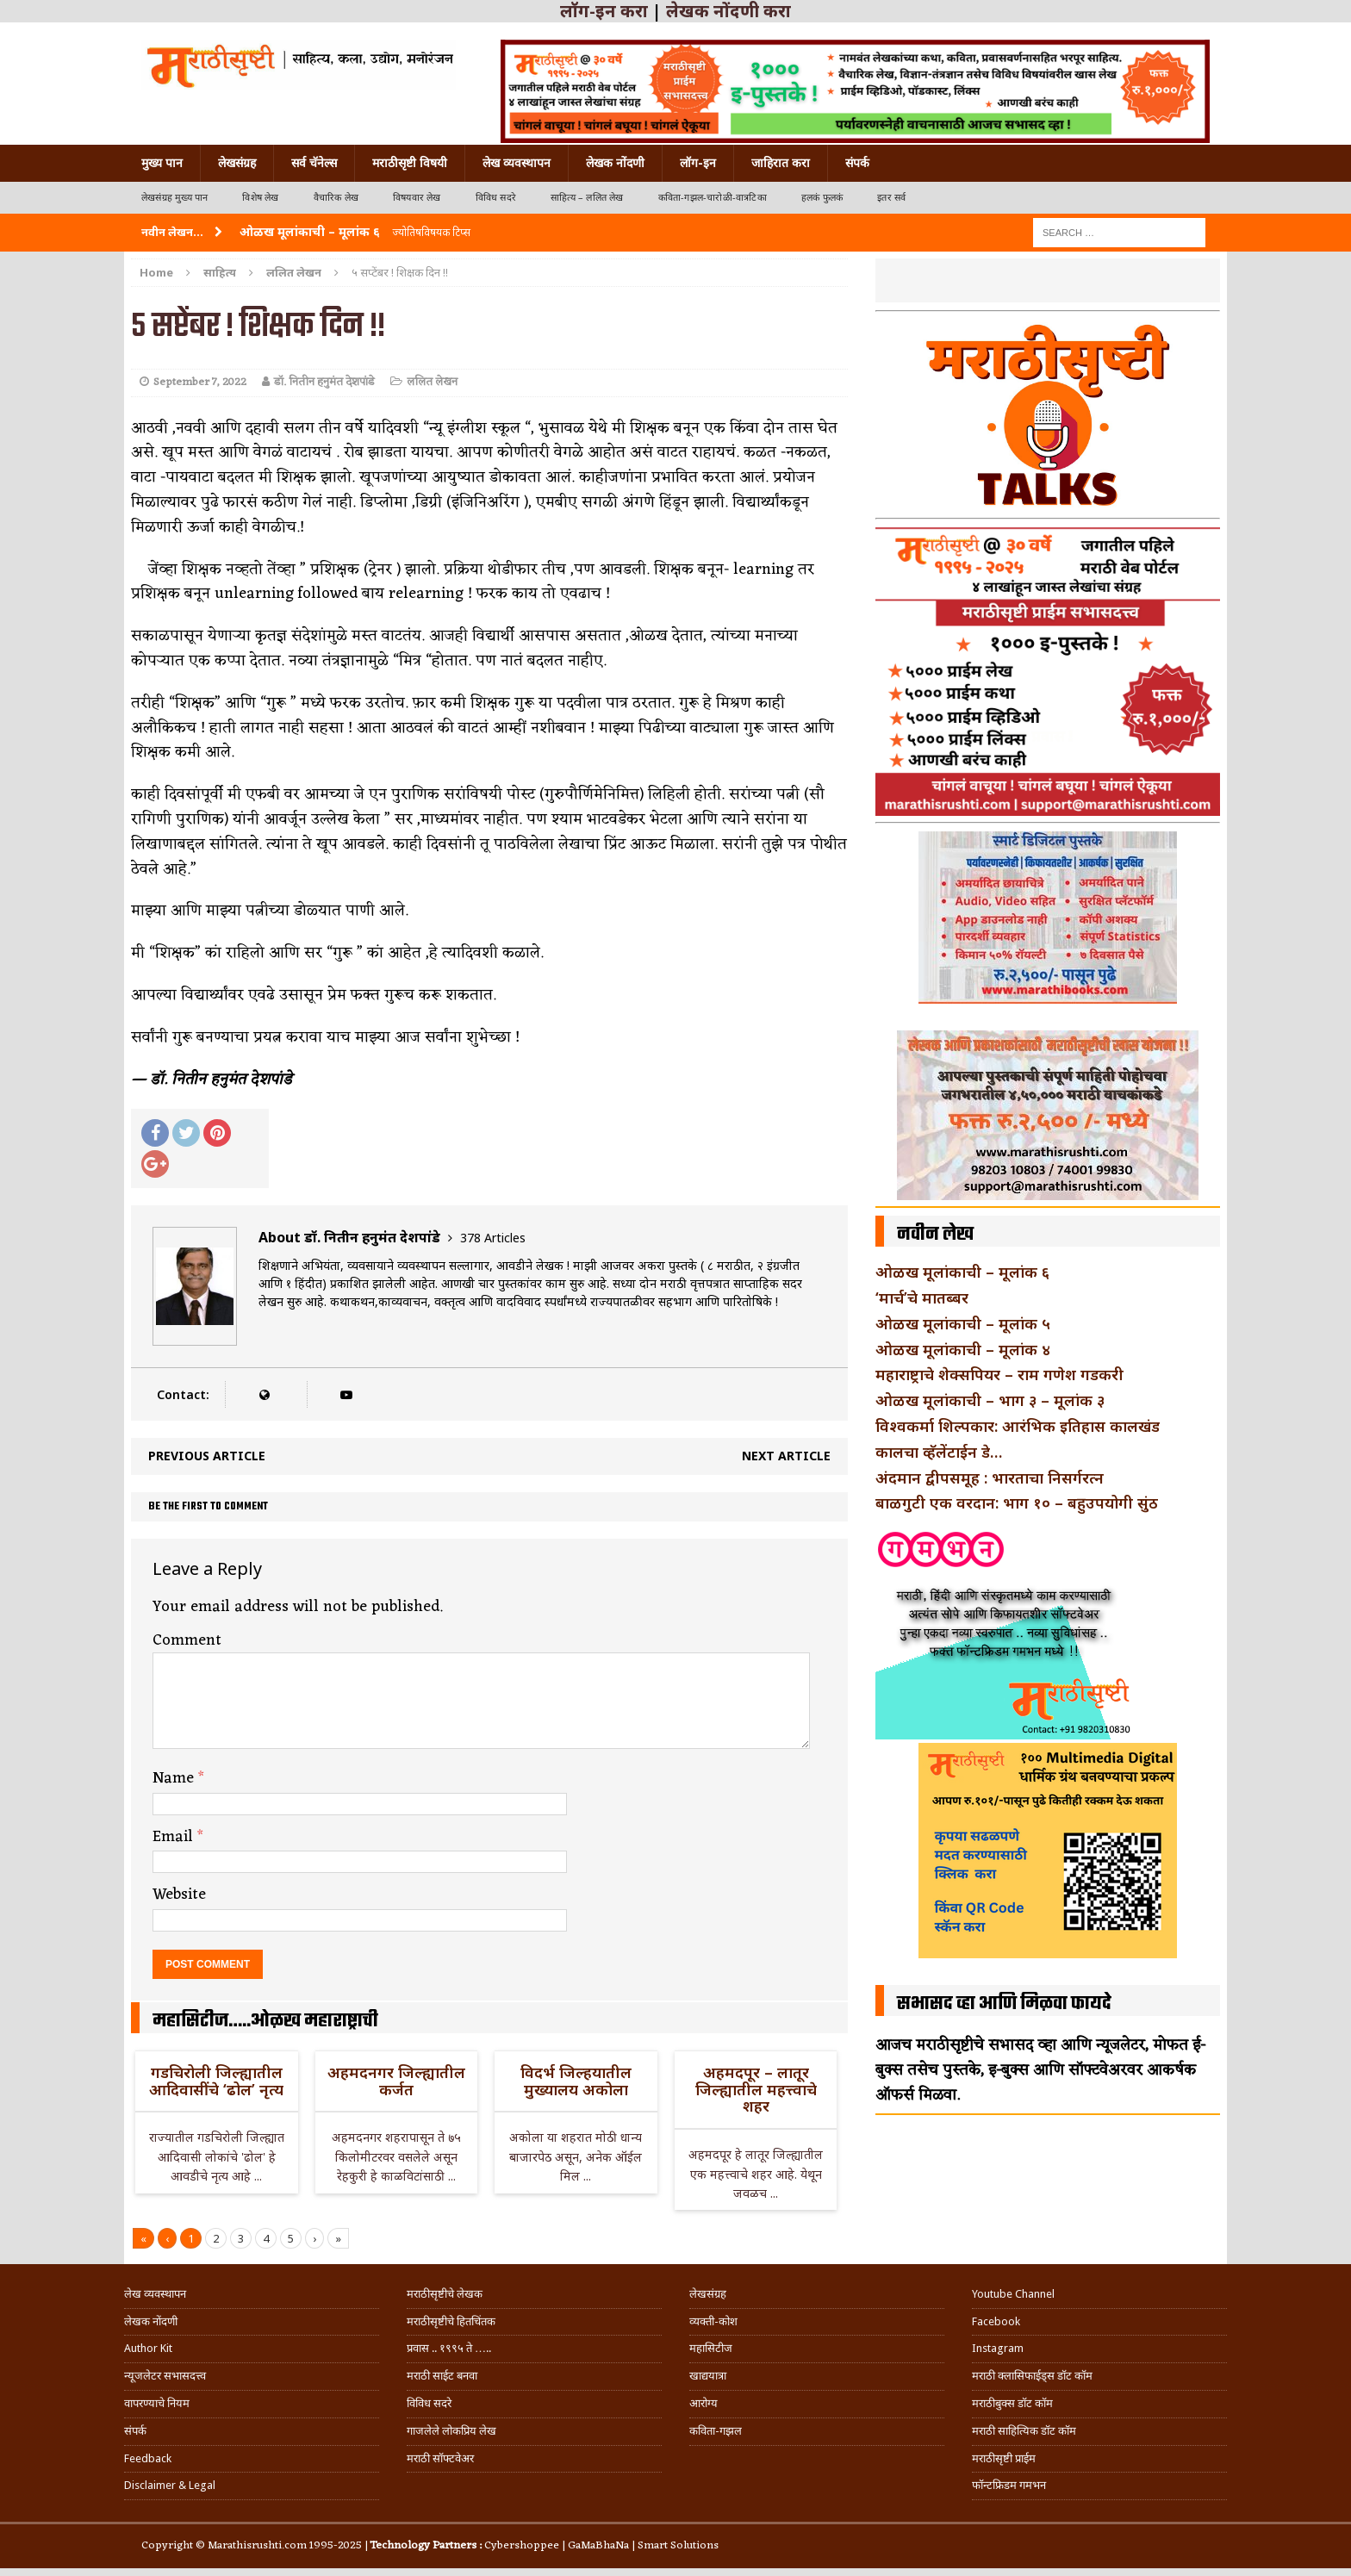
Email (175, 1837)
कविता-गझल (715, 2430)
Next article (786, 1455)
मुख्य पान (162, 163)
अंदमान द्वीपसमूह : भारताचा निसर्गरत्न (989, 1477)
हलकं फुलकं (822, 197)
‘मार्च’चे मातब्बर (921, 1297)
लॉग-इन (698, 163)
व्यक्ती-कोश (713, 2321)
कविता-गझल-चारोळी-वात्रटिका (712, 197)
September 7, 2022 (199, 382)
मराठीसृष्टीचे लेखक (444, 2293)
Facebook (996, 2321)
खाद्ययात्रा (707, 2375)
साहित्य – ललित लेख (587, 197)
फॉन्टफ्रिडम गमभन (1009, 2485)
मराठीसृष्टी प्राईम (1004, 2458)
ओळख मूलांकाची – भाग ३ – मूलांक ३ (990, 1400)
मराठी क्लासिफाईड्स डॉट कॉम (1032, 2375)
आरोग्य (703, 2403)
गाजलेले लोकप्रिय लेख (451, 2430)
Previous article (206, 1455)
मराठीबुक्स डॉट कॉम (1012, 2403)
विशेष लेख (260, 197)
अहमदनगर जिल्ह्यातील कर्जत (396, 2081)
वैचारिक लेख (336, 197)
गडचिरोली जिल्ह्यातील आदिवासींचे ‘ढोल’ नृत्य (216, 2081)
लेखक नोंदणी (615, 163)
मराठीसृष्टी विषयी (409, 163)
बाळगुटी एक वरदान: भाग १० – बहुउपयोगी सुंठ (1016, 1502)
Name (175, 1778)
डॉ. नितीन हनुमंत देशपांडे (324, 382)
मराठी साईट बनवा (442, 2375)
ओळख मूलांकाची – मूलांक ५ (962, 1323)
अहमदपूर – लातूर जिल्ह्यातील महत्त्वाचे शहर (756, 2089)
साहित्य (219, 272)
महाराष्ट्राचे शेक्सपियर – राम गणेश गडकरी (999, 1374)
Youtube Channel (1013, 2293)
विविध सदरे (496, 197)
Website (179, 1894)
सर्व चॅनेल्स (314, 163)
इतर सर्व (891, 197)
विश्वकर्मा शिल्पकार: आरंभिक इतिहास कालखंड (1017, 1426)
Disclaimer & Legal (169, 2485)
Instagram (998, 2348)
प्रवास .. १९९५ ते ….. (449, 2348)
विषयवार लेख (417, 197)
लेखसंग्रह (237, 163)
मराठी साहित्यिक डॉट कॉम (1024, 2430)
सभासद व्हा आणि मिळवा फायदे (1004, 2004)
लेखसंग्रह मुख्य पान (174, 197)
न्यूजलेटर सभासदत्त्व (165, 2375)
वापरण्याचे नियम (157, 2403)
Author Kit (148, 2348)
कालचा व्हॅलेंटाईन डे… (938, 1451)
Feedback (147, 2458)
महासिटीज (710, 2348)
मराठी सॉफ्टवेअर (440, 2458)
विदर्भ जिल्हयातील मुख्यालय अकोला (576, 2081)
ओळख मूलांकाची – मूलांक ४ (962, 1349)
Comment (187, 1640)
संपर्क (857, 163)
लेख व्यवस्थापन (516, 163)
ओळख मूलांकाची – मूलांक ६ (962, 1271)
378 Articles (493, 1237)
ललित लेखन (432, 382)
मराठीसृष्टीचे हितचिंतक (451, 2321)
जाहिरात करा (780, 163)
